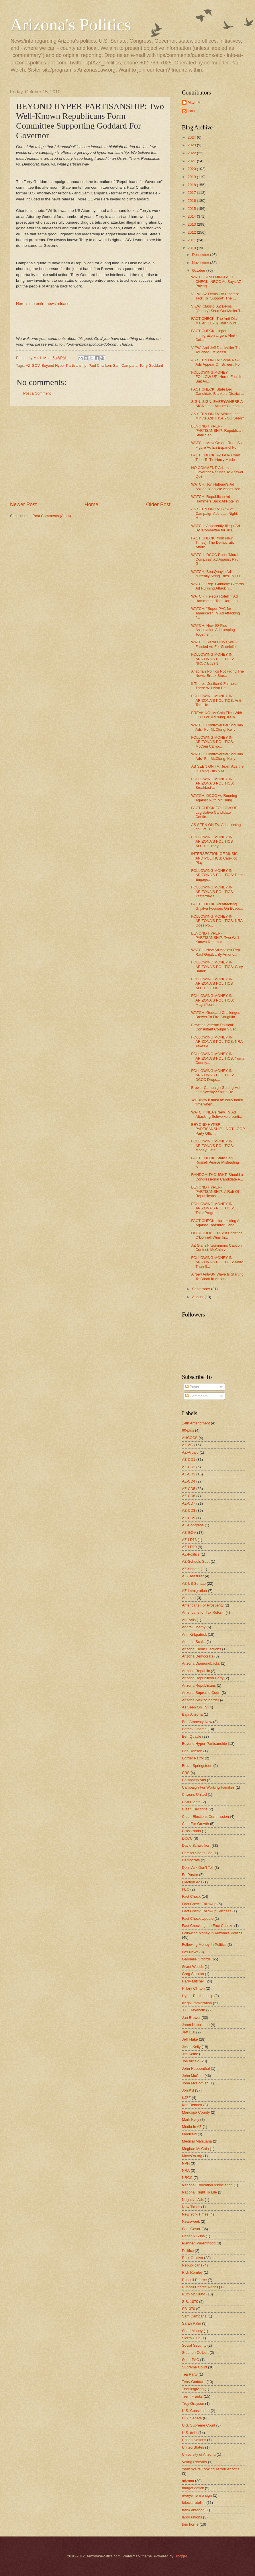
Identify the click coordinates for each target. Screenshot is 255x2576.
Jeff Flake (190, 2039)
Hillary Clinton (193, 1988)
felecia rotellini (193, 2502)
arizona (188, 2481)
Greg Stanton (193, 1974)
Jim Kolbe (190, 2054)
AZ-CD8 (188, 1510)
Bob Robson (192, 1751)
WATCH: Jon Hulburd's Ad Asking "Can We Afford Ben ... (217, 486)
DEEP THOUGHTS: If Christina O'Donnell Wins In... (216, 1235)
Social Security (194, 2345)
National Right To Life (199, 2192)
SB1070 (188, 2309)
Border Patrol (193, 1758)
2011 (192, 240)
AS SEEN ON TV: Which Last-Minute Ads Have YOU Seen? (217, 416)
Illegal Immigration (197, 2003)
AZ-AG (187, 1445)
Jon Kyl (188, 2090)
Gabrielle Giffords (196, 1959)
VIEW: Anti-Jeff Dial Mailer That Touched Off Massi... (217, 350)
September (201, 1289)
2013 (192, 224)
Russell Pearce (194, 2280)
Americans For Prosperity (202, 1605)
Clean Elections (194, 1809)
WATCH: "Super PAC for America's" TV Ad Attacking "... (215, 613)
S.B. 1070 (190, 2301)
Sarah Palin (191, 2323)
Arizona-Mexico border (200, 1700)
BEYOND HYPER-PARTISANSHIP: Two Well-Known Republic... (215, 937)
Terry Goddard (151, 365)
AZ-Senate (191, 1569)
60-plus (188, 1430)
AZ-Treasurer (193, 1576)
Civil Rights (191, 1802)
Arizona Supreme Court (201, 1692)
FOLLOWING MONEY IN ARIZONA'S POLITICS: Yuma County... (217, 1058)
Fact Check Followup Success (206, 1911)
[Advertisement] (90, 453)
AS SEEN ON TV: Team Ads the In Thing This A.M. (217, 768)
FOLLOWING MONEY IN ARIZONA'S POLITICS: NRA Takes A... (216, 1041)
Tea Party (189, 2374)
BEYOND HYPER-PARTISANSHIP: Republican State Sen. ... (217, 430)
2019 (192, 177)
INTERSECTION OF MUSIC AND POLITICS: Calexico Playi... (214, 858)
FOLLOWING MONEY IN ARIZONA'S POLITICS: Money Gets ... (212, 1145)
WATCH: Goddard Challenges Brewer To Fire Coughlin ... (215, 1014)
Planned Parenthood (198, 2243)
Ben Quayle (191, 1736)
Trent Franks (192, 2396)
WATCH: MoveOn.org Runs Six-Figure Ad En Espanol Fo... (217, 445)
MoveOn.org (192, 2156)
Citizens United (194, 1794)
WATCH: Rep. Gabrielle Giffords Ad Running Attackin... (217, 586)
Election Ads (192, 1882)
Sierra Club (191, 2338)
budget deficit (193, 2488)
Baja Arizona (192, 1714)
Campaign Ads (194, 1780)
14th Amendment (196, 1423)
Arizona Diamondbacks (201, 1663)
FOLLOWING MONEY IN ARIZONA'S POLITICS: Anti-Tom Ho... (216, 700)
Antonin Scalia (193, 1641)
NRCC (187, 2177)
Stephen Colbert (195, 2352)
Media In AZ (192, 2126)
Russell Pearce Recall (200, 2287)
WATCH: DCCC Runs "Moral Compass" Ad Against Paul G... (215, 559)
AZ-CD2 (188, 1467)
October (199, 270)
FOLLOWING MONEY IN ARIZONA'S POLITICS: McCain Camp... (212, 741)
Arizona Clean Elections (201, 1649)
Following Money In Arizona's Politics (212, 1933)
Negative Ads (193, 2199)
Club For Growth (195, 1824)
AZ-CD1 (188, 1459)
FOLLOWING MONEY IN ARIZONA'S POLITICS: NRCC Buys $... (212, 658)
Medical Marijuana (197, 2141)
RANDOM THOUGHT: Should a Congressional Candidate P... (217, 1176)
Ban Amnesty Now (197, 1722)
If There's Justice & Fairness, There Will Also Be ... (214, 685)
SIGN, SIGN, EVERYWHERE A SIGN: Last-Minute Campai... (217, 403)
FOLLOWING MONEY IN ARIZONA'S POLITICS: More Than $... (217, 1262)
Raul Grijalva (192, 2258)
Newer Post (23, 504)
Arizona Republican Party (202, 1678)
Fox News (190, 1952)
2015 (192, 208)
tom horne (190, 2524)
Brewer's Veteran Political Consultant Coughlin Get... (215, 1027)
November (201, 263)
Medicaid (189, 2134)
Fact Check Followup (199, 1904)
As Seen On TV (194, 1707)
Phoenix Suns (193, 2236)
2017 (192, 192)
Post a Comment (37, 393)
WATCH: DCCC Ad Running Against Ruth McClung (214, 797)
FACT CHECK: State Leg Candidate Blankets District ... (217, 391)
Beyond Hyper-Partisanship (64, 365)
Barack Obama (194, 1729)
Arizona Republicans (199, 1685)
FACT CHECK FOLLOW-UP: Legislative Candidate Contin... (214, 812)
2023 (192, 145)
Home (91, 504)
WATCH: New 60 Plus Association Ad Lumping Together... (213, 629)
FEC (185, 1889)
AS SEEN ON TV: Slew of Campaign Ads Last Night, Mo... (214, 513)
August (198, 1297)
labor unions (192, 2517)
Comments (196, 1396)
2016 (192, 200)
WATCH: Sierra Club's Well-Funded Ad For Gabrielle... (215, 644)
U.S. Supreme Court (198, 2425)
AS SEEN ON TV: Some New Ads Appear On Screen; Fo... (217, 362)
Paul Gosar (191, 2229)
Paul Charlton (100, 365)
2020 (192, 169)
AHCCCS (189, 1438)
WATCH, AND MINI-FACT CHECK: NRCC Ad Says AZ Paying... (216, 281)
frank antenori (193, 2510)
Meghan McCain (195, 2149)
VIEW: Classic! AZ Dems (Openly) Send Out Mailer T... (217, 308)
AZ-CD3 (188, 1474)
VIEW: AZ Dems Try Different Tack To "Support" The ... (215, 296)
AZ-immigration (194, 1590)
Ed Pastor (190, 1875)
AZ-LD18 (189, 1540)
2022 (192, 153)
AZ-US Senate (194, 1583)
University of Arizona (198, 2454)
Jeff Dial (188, 2032)
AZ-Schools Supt (196, 1561)
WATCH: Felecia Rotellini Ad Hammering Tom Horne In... (216, 598)
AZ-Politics (191, 1554)
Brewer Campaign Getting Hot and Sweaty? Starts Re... (215, 1089)
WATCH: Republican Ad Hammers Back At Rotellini (215, 498)
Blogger (180, 2556)
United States (193, 2447)
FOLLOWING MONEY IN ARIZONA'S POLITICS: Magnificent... (212, 1000)
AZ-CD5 (188, 1489)
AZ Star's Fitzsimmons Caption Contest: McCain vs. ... (216, 1247)
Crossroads (191, 1831)
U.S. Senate (192, 2418)
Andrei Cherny (193, 1627)
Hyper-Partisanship (197, 1996)
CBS (185, 1773)
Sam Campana (125, 365)
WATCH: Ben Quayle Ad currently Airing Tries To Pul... (217, 573)
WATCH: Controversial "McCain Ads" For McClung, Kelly (217, 727)
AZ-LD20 (189, 1547)
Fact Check (191, 1896)
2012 (192, 232)
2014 (192, 216)
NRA (186, 2170)
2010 (192, 248)
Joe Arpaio (190, 2061)
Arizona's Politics (70, 24)
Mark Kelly (190, 2119)
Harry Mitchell (193, 1981)
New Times (191, 2207)
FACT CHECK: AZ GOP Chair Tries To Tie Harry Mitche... (215, 457)
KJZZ (186, 2098)
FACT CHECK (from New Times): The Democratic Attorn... (213, 542)
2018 (192, 185)
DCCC (187, 1838)
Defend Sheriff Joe (197, 1853)
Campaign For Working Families (208, 1787)
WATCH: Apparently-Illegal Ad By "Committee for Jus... (215, 528)
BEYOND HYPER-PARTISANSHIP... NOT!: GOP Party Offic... (218, 1129)
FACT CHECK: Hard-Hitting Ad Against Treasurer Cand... (216, 1223)
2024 (192, 137)
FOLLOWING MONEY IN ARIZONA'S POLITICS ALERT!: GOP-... (212, 983)
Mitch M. (195, 102)
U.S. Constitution (196, 2411)
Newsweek (191, 2221)
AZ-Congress (193, 1525)
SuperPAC (190, 2360)
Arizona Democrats (197, 1656)
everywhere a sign (197, 2495)
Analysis (189, 1620)
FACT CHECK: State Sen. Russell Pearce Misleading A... (215, 1162)
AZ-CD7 (188, 1503)
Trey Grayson (193, 2403)
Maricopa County (196, 2112)
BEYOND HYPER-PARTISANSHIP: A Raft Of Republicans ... (215, 1191)
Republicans (192, 2265)
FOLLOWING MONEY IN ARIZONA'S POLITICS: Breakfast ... (212, 783)
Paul (191, 111)
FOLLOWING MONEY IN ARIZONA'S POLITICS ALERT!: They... (212, 841)
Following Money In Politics (204, 1944)
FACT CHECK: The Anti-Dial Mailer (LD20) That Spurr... (215, 320)
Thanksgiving (193, 2389)
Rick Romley (192, 2272)
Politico (188, 2250)
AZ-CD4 (188, 1481)
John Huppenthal (196, 2068)
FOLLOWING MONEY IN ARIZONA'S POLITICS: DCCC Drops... (212, 1075)
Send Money (192, 2331)
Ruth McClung (193, 2294)
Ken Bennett (192, 2105)
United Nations (194, 2440)
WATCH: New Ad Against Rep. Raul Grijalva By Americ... (216, 952)
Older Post (158, 504)
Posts (192, 1387)
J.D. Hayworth (193, 2010)
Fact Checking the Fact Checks (207, 1925)
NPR (186, 2163)
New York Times (195, 2214)
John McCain (192, 2076)
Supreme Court (194, 2367)
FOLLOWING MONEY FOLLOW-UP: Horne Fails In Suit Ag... (216, 376)
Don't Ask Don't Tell (197, 1867)
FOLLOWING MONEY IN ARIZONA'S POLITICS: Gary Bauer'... (217, 966)
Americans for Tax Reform (203, 1612)
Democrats (191, 1860)
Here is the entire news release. (43, 303)
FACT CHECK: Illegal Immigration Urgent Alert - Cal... (214, 335)
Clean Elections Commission (205, 1816)
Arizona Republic (196, 1671)
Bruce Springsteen (197, 1765)
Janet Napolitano (196, 2025)
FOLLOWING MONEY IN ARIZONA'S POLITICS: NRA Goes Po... (216, 920)
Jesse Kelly (191, 2047)
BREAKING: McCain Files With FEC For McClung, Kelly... (216, 715)
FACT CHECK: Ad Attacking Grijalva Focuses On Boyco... (217, 906)
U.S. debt (189, 2433)
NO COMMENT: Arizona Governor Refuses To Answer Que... (217, 472)
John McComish (195, 2083)
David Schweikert (196, 1845)
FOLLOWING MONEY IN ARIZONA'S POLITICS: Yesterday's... (212, 891)
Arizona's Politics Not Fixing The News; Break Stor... (217, 673)
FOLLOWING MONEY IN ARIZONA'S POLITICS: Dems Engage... (217, 875)
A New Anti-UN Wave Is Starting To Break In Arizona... (217, 1276)
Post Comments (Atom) (52, 516)
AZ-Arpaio (190, 1452)
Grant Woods (193, 1966)
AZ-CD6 (188, 1496)
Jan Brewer (191, 2017)
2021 (192, 161)
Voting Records (194, 2462)
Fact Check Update (197, 1918)
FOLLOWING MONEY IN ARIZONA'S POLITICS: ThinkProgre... (212, 1208)
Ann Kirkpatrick (194, 1634)
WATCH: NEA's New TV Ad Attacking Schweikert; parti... (216, 1114)
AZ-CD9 (188, 1518)
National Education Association (207, 2185)
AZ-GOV (33, 365)
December (201, 255)
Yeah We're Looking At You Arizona (211, 2469)
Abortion (189, 1598)
